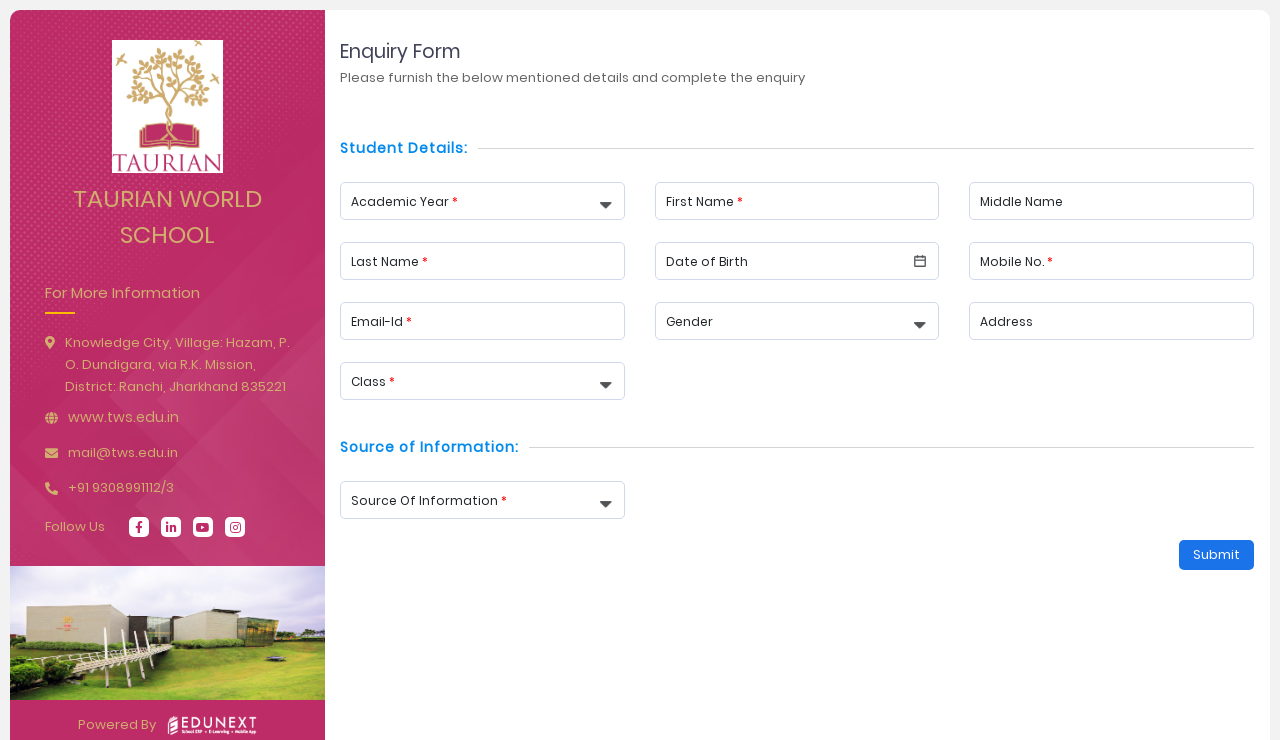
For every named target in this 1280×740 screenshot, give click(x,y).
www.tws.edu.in (123, 417)
